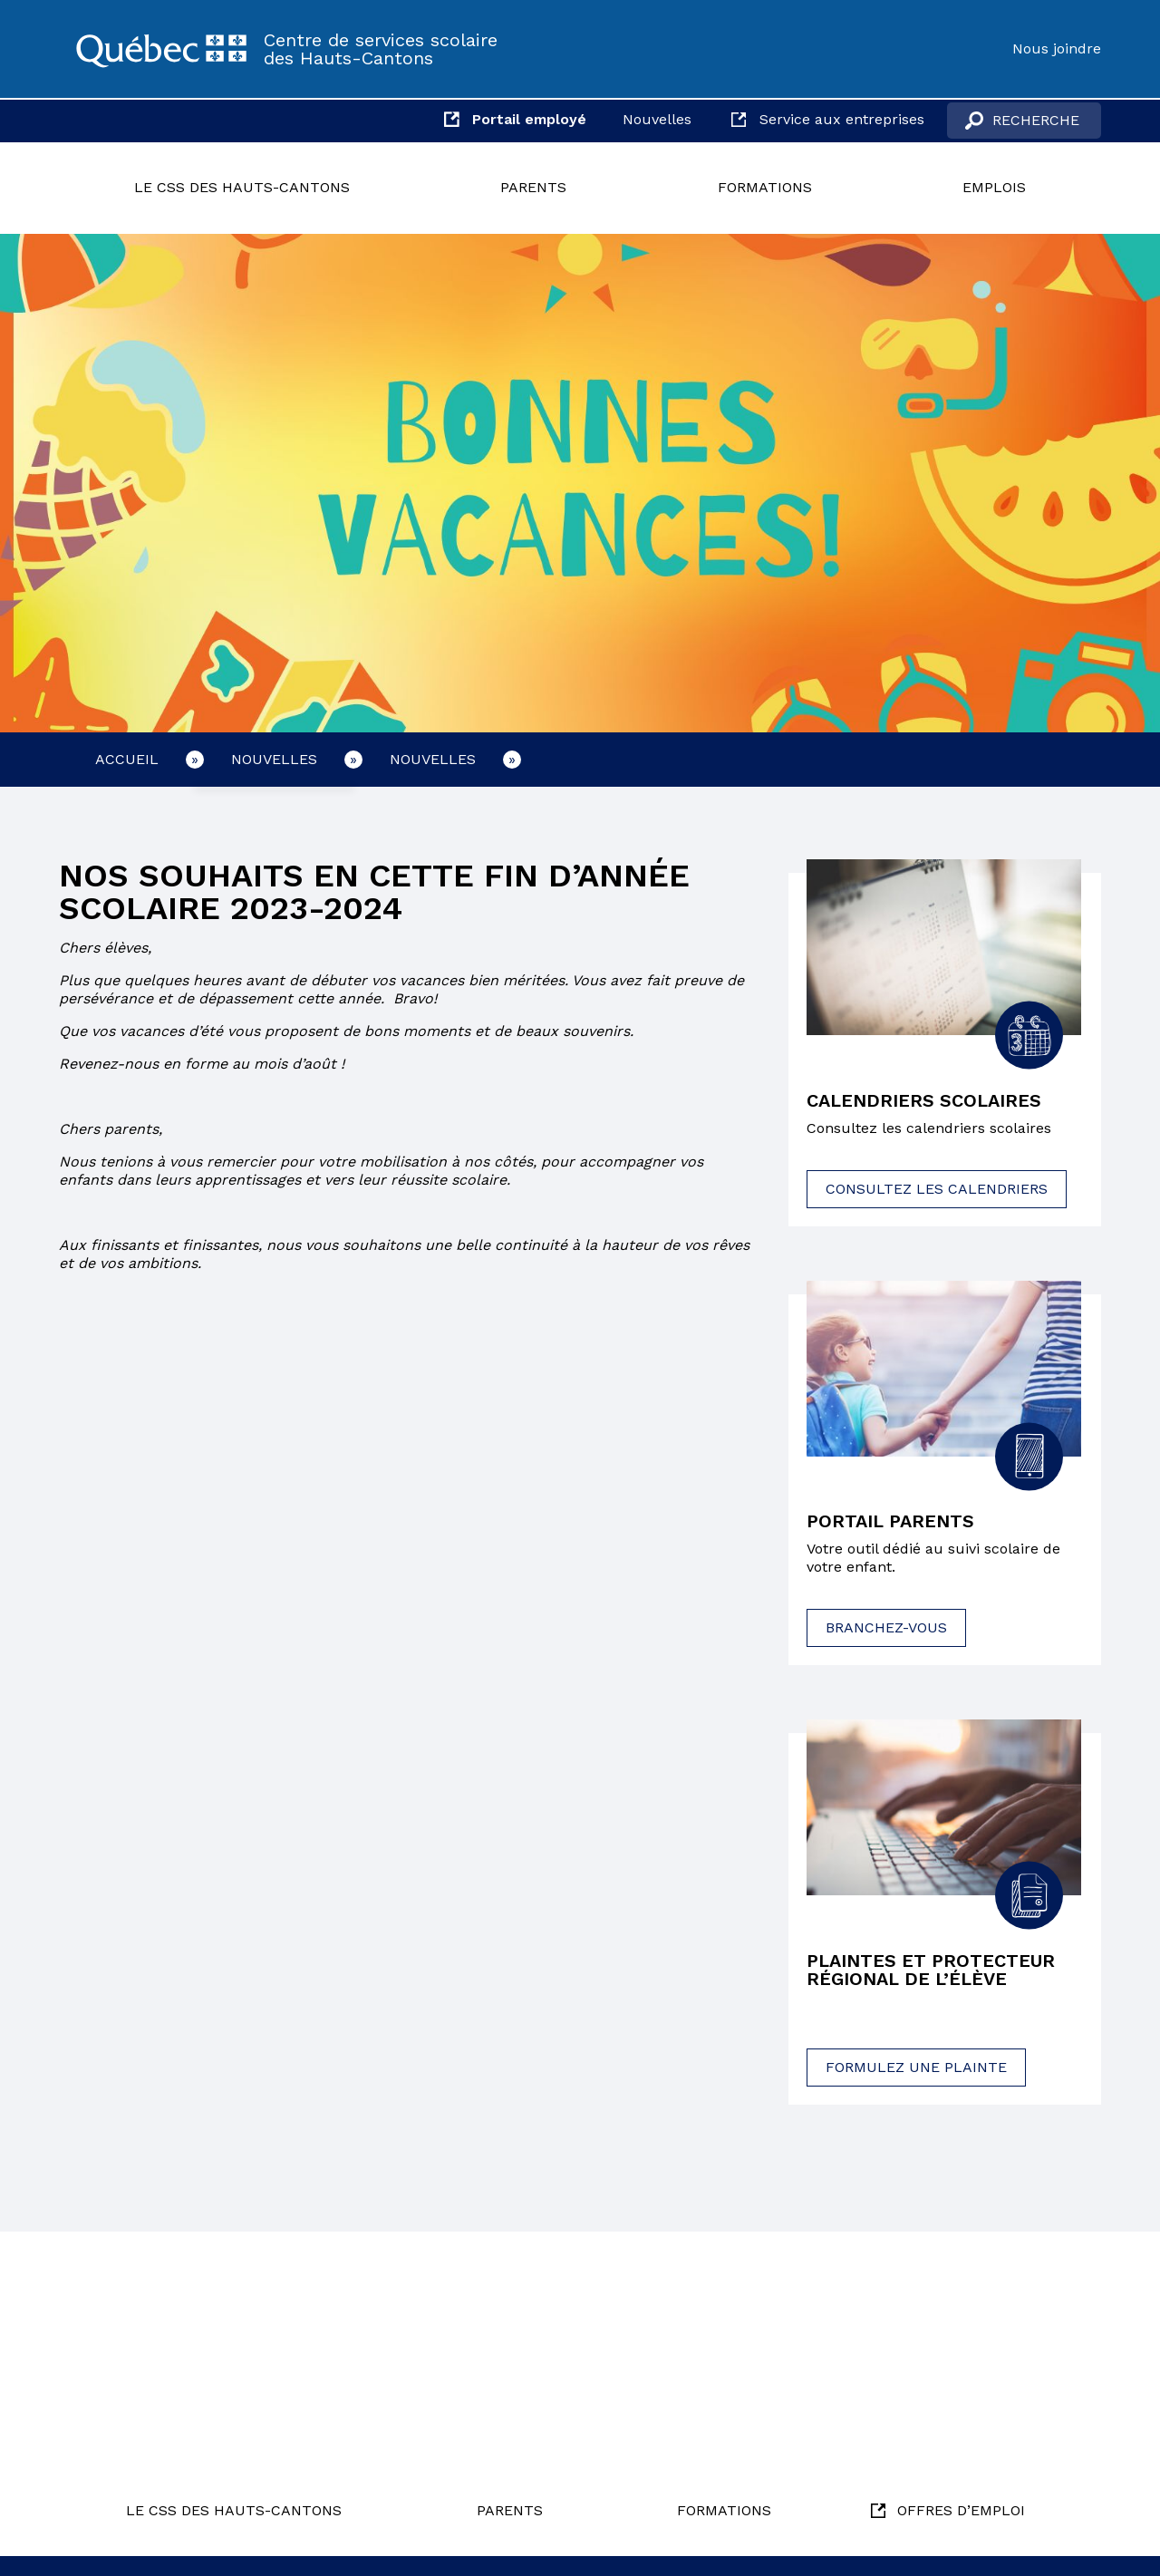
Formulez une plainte (916, 2067)
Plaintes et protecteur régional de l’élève (931, 1970)
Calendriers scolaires (924, 1101)
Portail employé (529, 119)
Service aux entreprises (841, 119)
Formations (765, 187)
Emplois (994, 187)
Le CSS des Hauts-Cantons (242, 187)
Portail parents (891, 1523)
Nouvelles (657, 119)
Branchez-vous (886, 1628)
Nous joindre (1056, 48)
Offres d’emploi (961, 2510)
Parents (533, 187)
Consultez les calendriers (937, 1188)
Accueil (127, 759)
